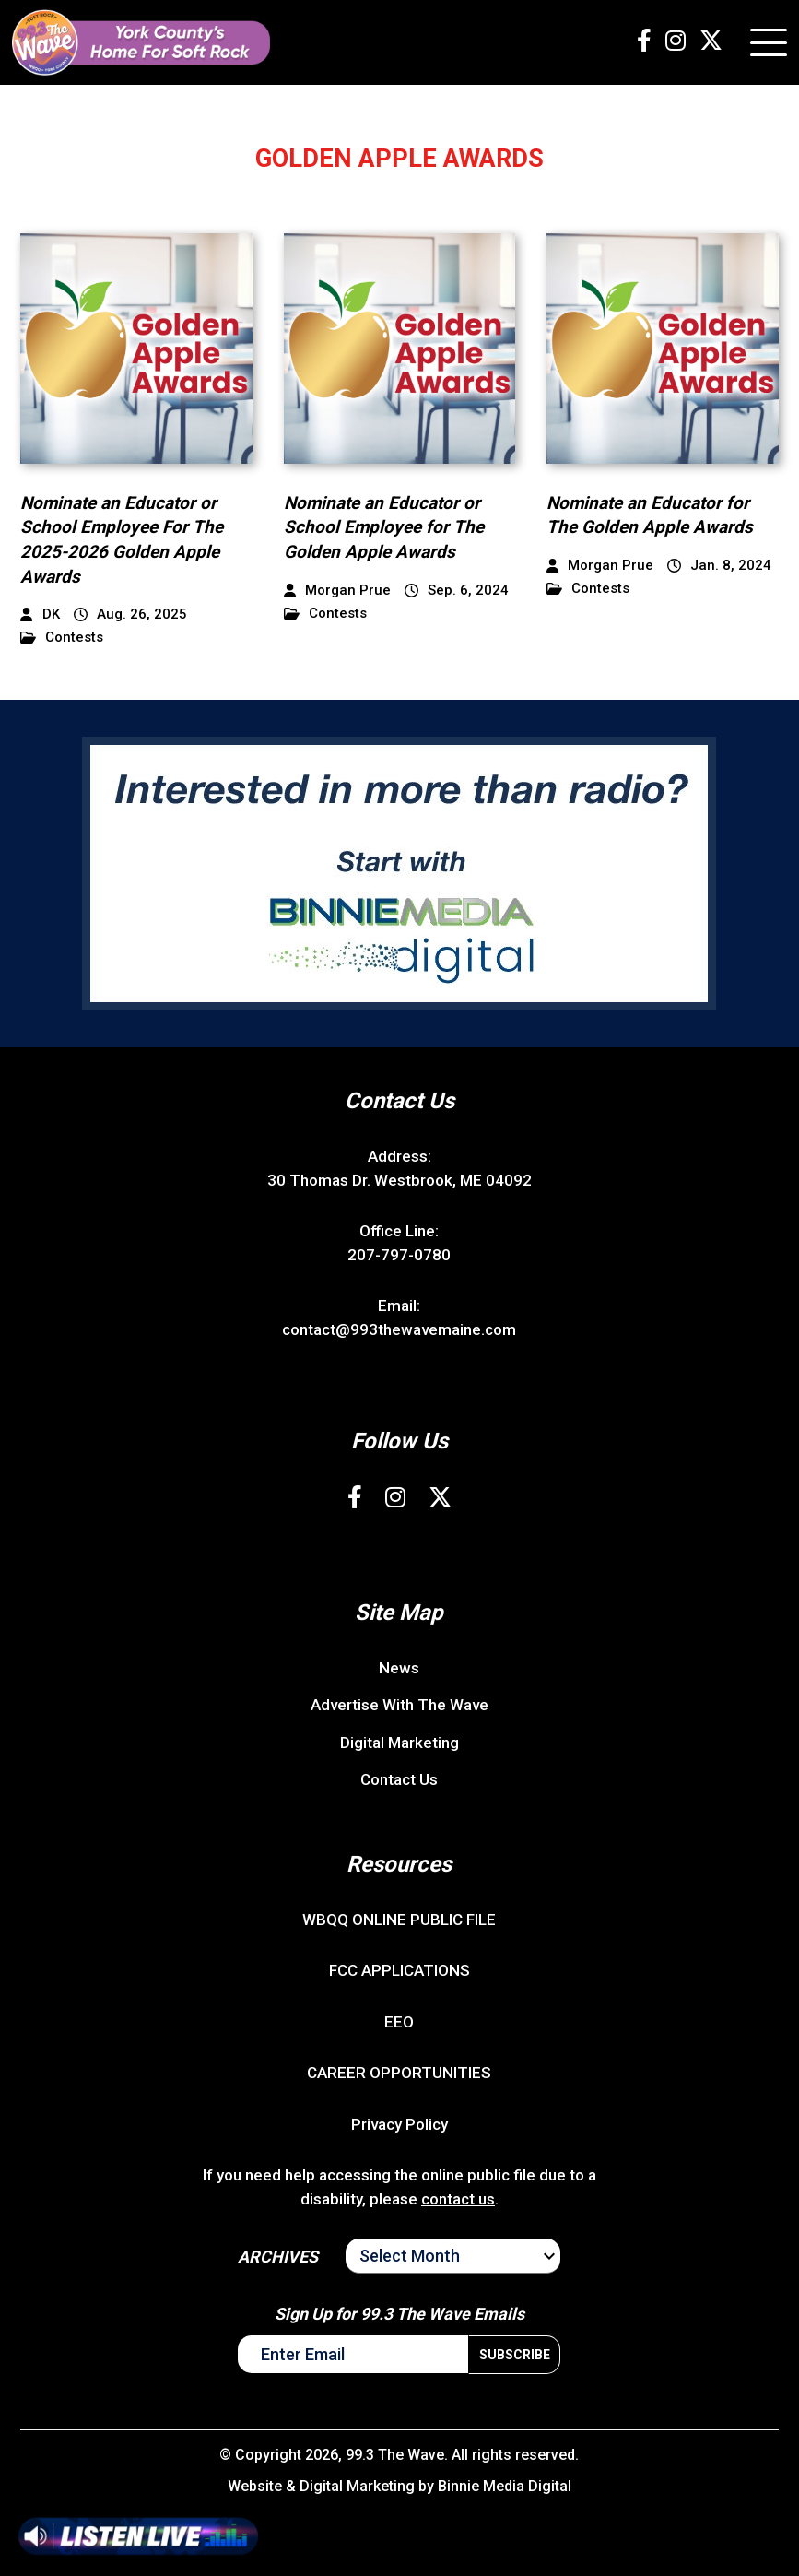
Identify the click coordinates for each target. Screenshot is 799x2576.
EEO (399, 2022)
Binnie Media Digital (504, 2486)
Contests (61, 637)
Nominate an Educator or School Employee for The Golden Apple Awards (384, 527)
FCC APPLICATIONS (399, 1970)
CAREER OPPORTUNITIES (399, 2072)
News (399, 1668)
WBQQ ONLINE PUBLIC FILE (399, 1919)
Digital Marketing (399, 1742)
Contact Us (399, 1779)
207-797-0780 (399, 1255)
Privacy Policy (399, 2124)
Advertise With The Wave (399, 1705)
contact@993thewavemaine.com (399, 1329)
